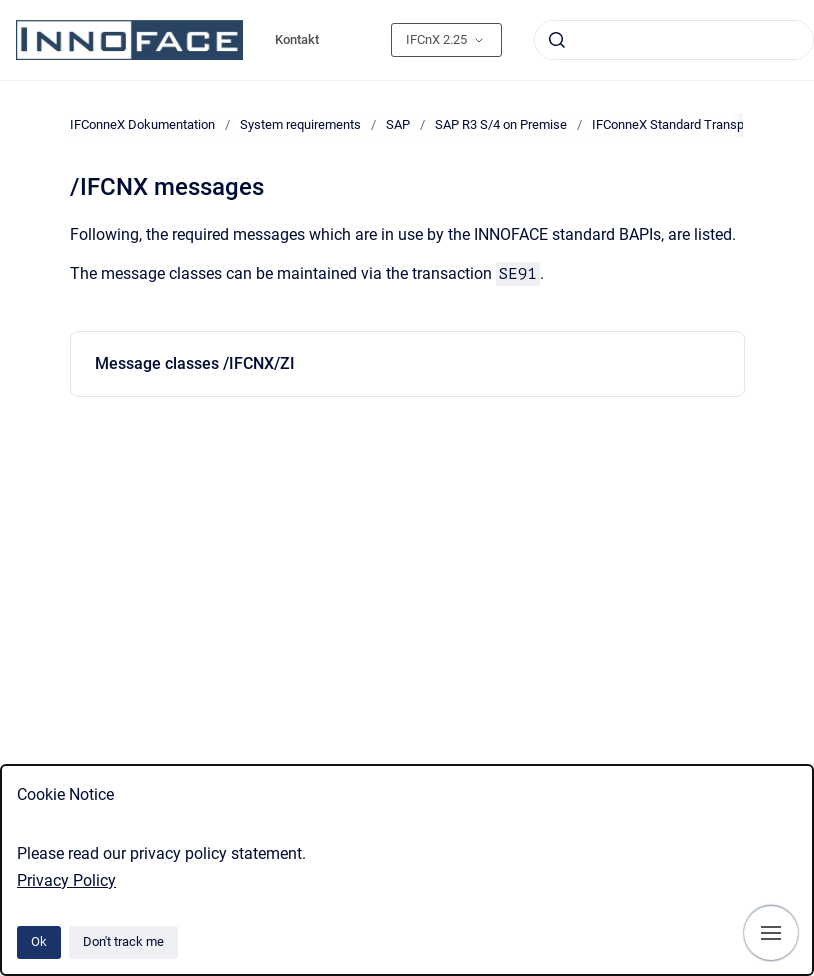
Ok (39, 941)
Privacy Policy (66, 880)
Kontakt (297, 39)
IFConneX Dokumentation (142, 124)
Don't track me (123, 941)
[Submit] (557, 40)
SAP (398, 124)
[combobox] (674, 40)
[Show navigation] (771, 933)
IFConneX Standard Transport (675, 124)
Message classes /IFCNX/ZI (195, 363)
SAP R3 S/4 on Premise (501, 124)
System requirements (300, 124)
